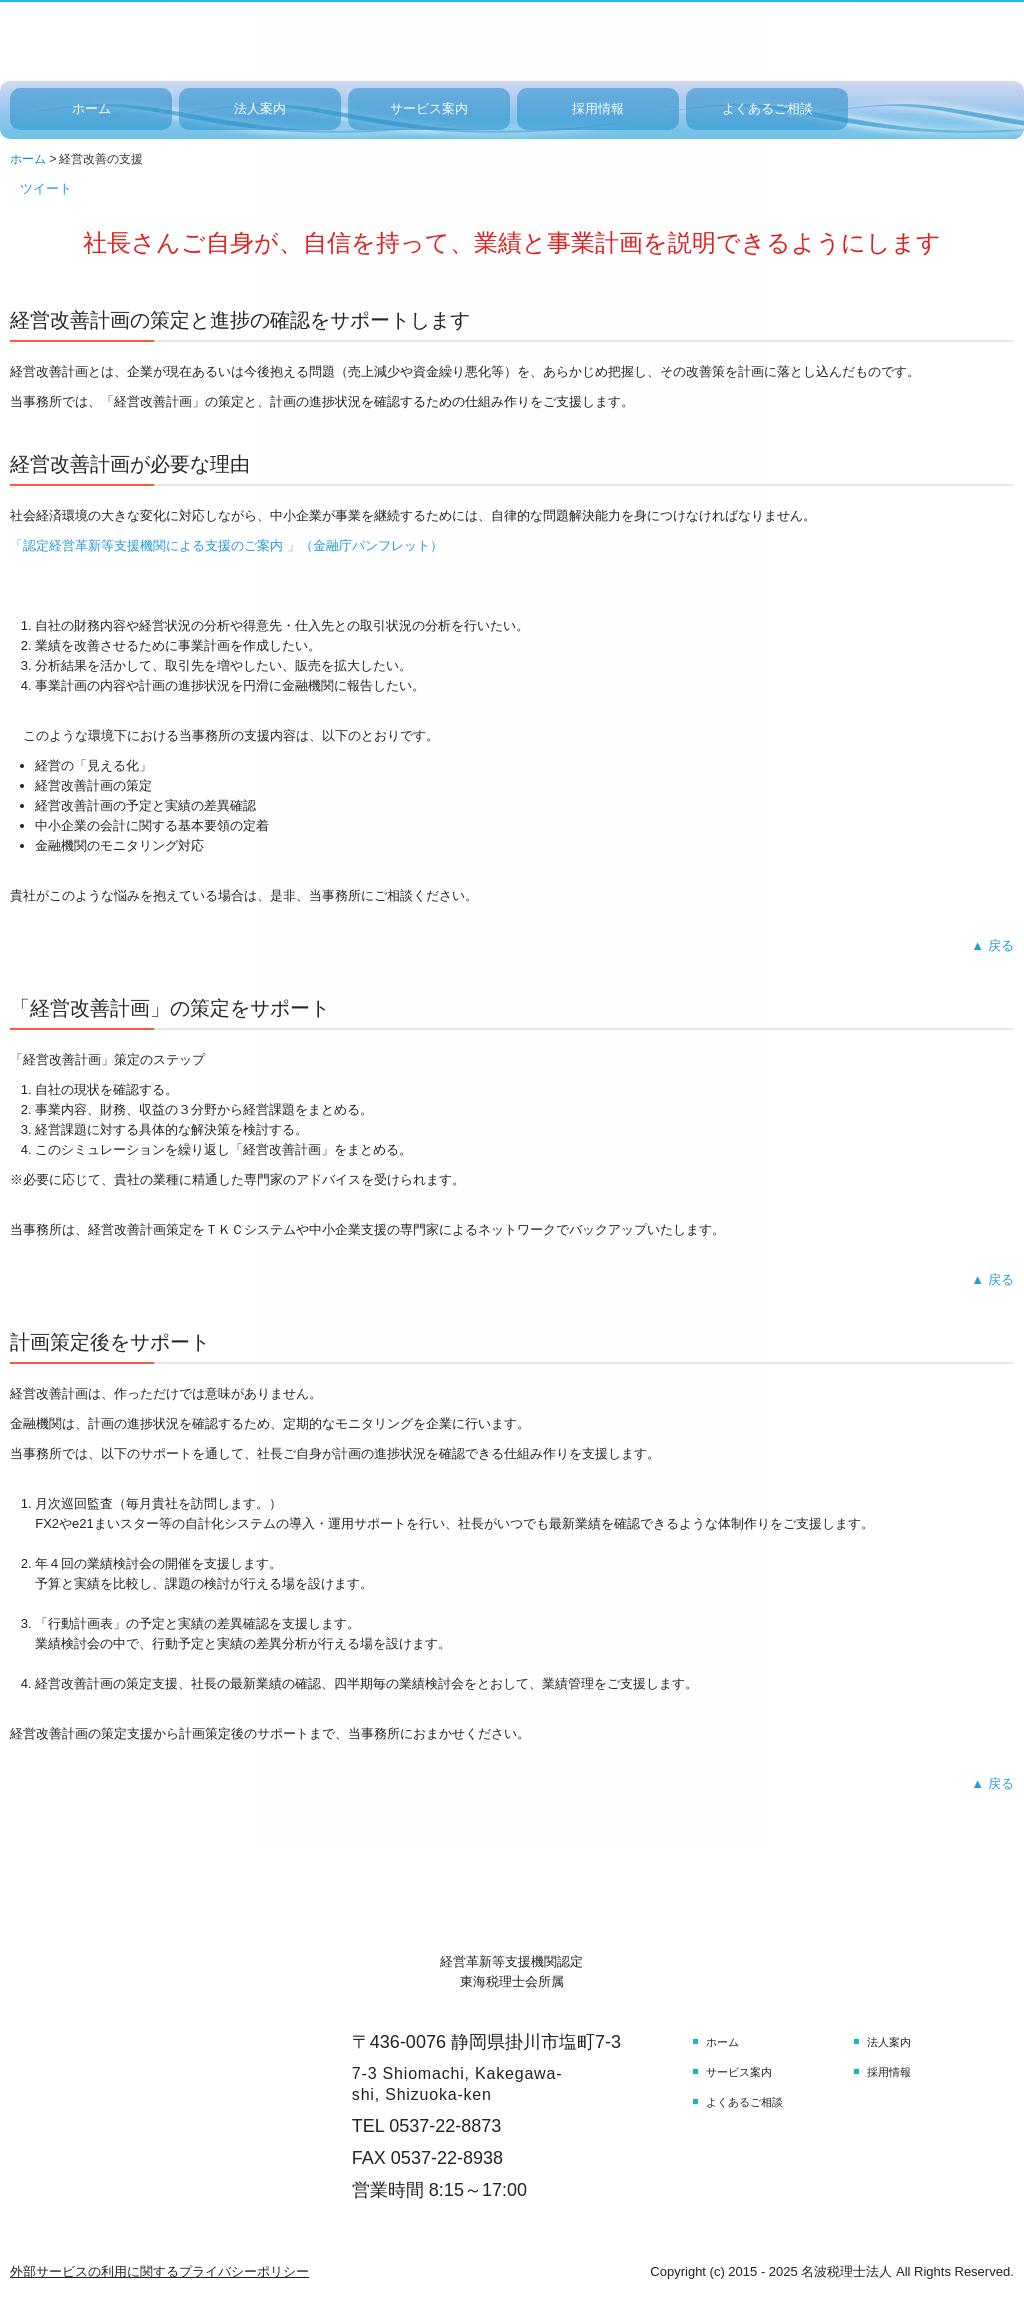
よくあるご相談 (767, 108)
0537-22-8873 (445, 2126)
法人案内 (260, 108)
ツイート (46, 188)
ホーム (91, 108)
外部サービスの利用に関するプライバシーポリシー (159, 2271)
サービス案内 (429, 108)
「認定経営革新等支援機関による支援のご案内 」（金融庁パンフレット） (226, 545)
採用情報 (598, 108)
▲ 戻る (992, 945)
